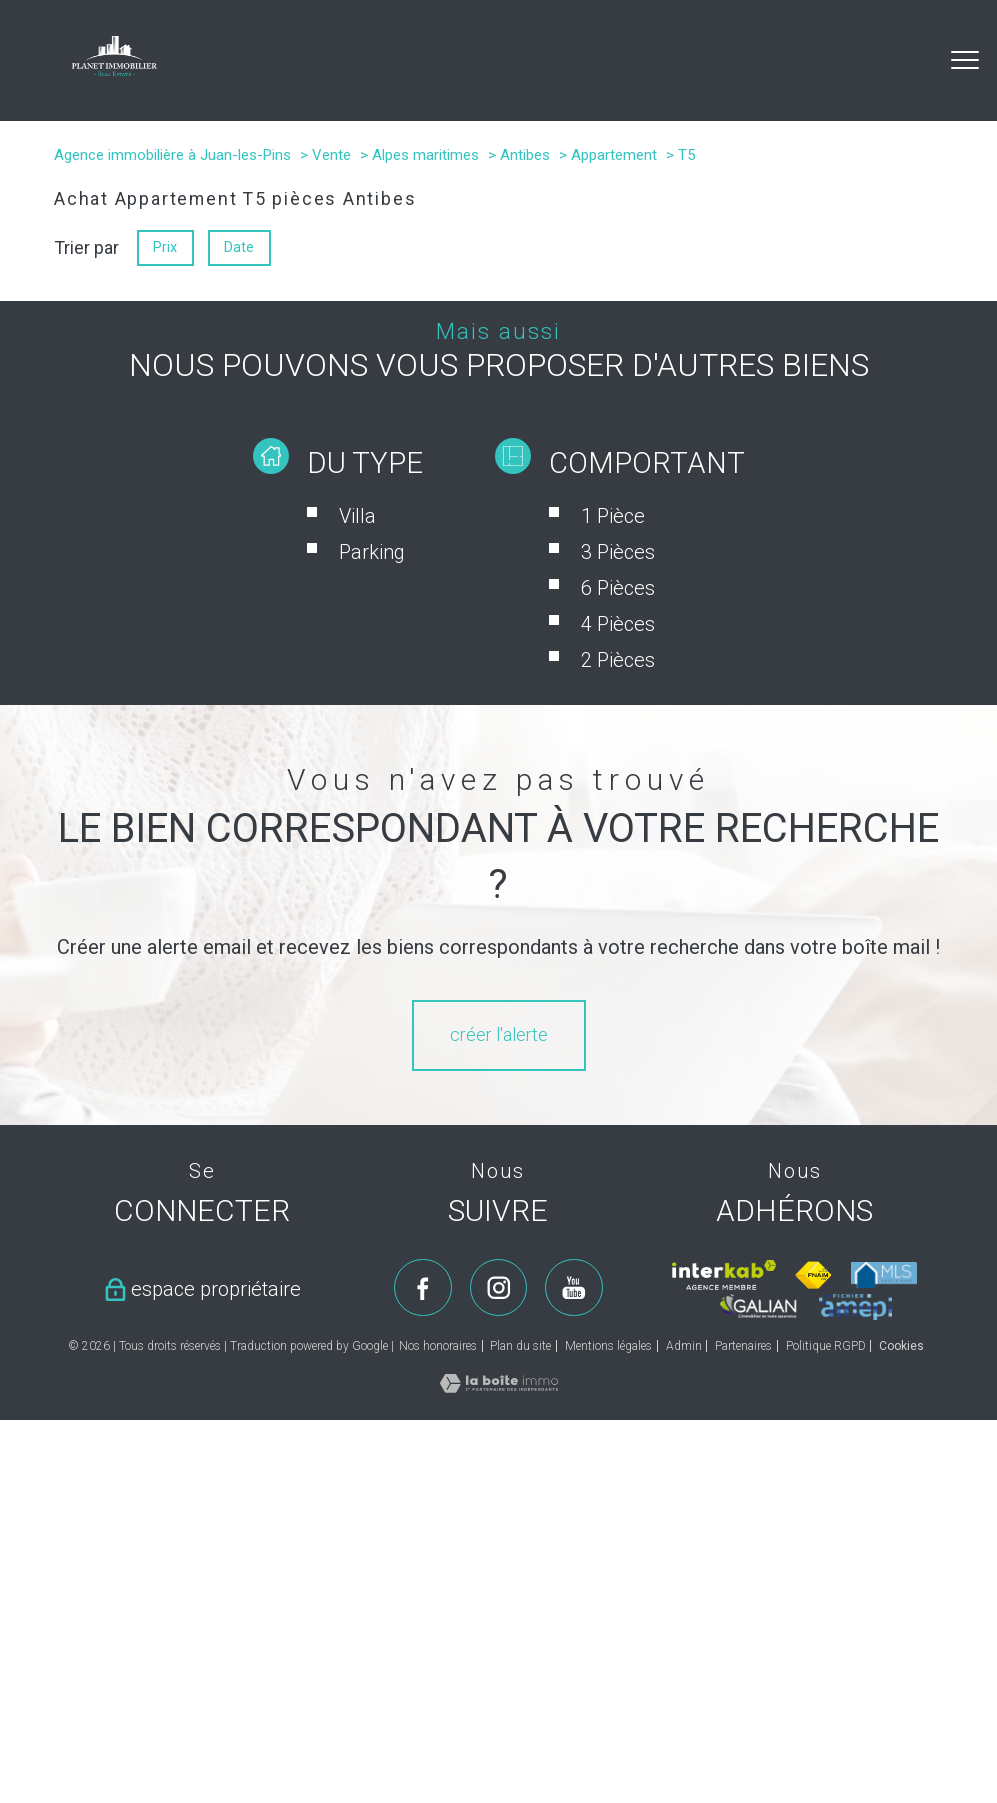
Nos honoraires (438, 1346)
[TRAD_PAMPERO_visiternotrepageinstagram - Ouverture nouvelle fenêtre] (499, 1288)
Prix (165, 247)
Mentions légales (608, 1346)
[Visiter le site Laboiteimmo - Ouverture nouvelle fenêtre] (499, 1386)
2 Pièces (618, 660)
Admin (684, 1346)
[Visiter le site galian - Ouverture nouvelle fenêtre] (758, 1306)
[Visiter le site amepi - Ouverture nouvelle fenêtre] (855, 1307)
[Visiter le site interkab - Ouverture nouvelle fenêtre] (723, 1275)
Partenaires (743, 1346)
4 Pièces (618, 624)
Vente (331, 155)
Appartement (614, 155)
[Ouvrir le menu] (965, 60)
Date (240, 247)
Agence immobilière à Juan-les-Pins (172, 155)
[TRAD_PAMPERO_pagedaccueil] (114, 69)
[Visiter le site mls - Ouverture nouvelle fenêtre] (884, 1275)
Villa (357, 516)
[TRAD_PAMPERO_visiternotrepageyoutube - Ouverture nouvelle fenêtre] (574, 1288)
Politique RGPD (826, 1346)
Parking (372, 552)
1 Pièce (613, 516)
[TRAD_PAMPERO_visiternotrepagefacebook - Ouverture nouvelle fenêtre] (423, 1288)
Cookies (901, 1346)
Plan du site (520, 1346)
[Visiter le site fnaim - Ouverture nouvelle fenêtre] (814, 1275)
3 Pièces (618, 552)
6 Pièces (618, 588)
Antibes (525, 155)
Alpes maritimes (425, 155)
